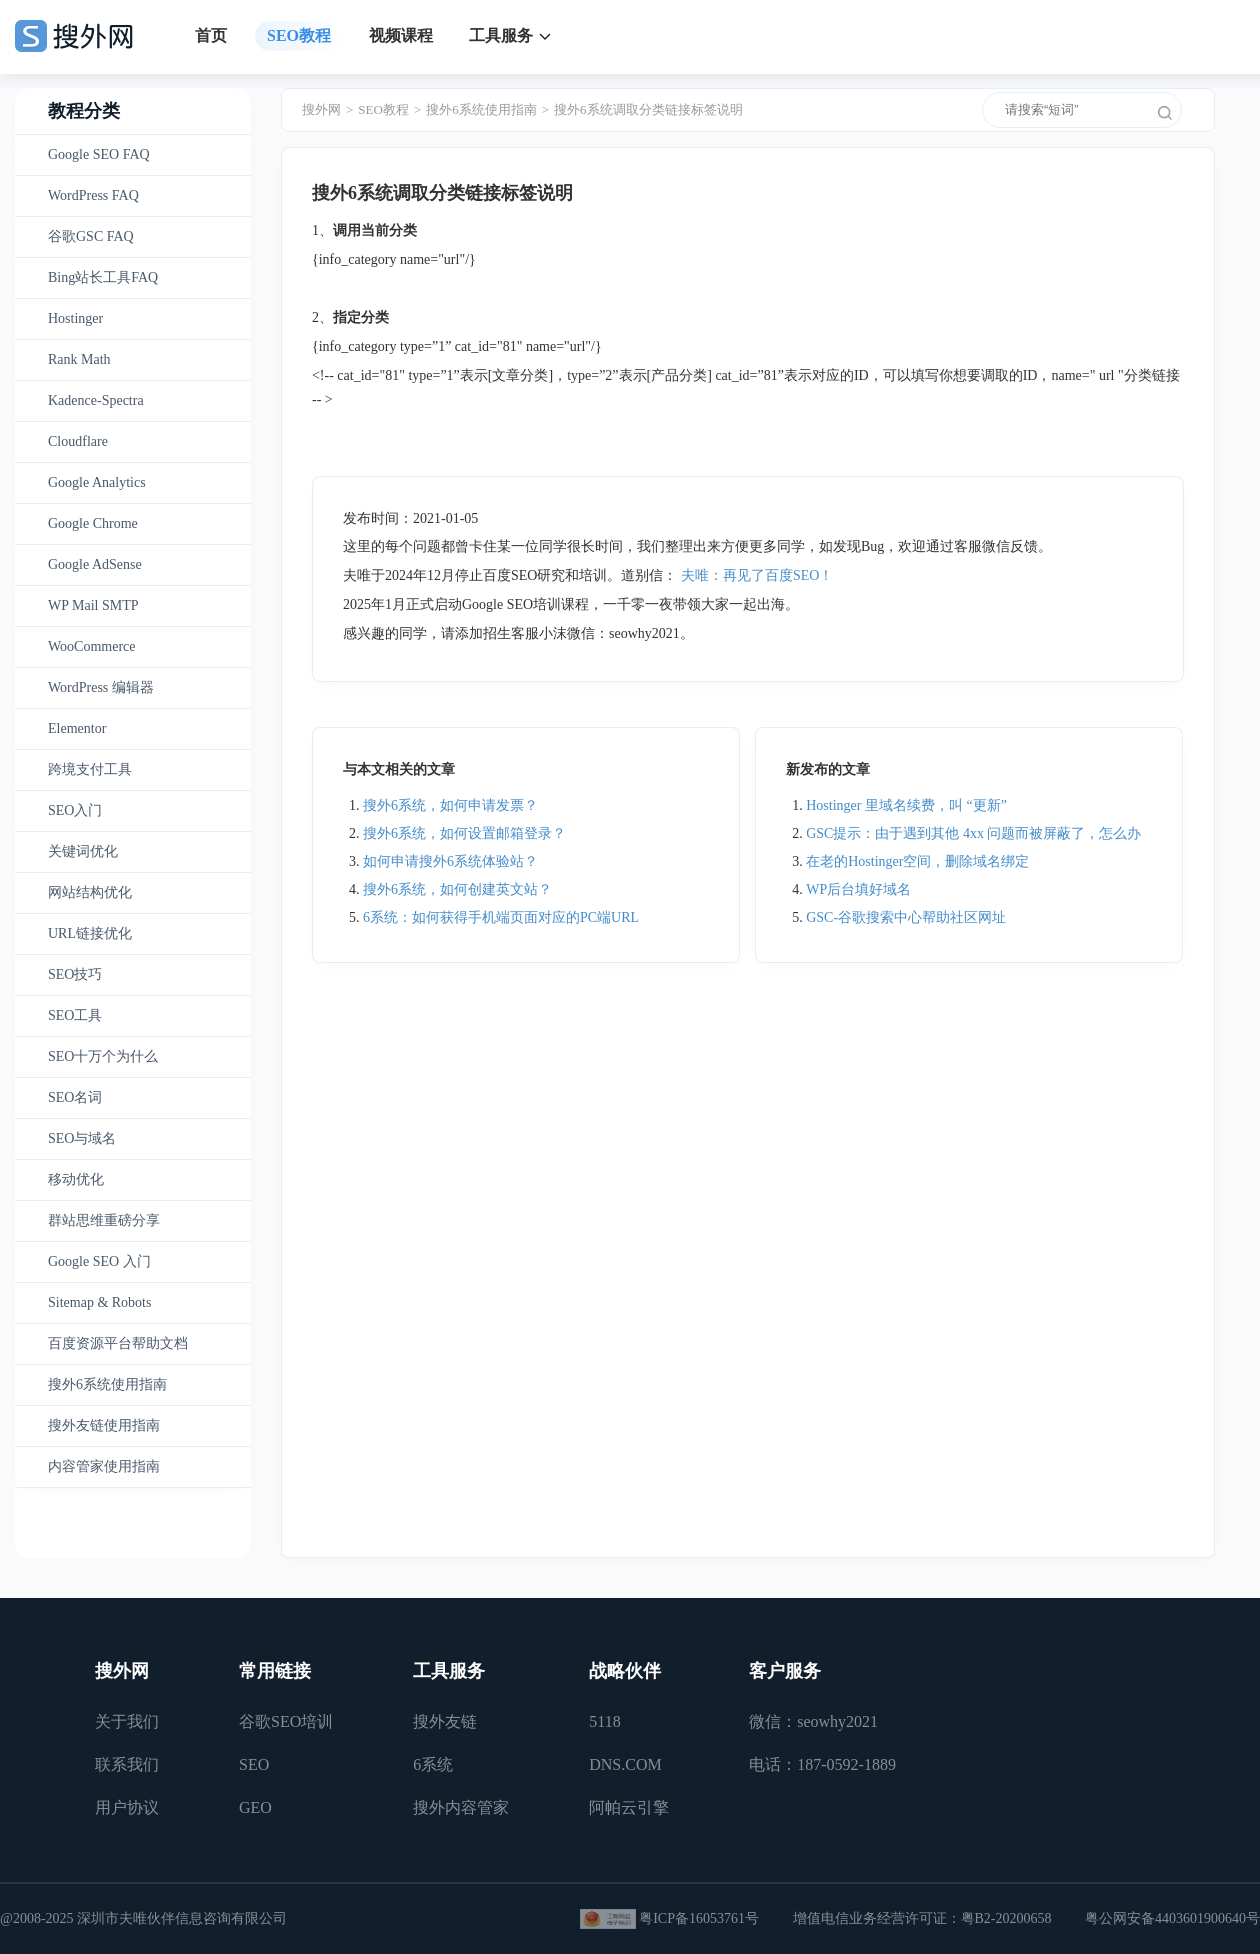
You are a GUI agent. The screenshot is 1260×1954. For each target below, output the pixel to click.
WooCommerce (92, 646)
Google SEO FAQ (99, 154)
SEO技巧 (75, 974)
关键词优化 (83, 851)
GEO (255, 1807)
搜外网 (321, 109)
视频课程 (401, 35)
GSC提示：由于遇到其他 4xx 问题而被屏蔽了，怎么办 (973, 833)
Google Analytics (97, 482)
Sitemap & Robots (99, 1302)
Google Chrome (93, 523)
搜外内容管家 (461, 1807)
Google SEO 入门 (99, 1261)
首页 (211, 35)
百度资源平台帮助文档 (118, 1343)
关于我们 (127, 1721)
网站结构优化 (90, 892)
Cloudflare (78, 441)
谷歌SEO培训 (286, 1721)
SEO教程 (299, 35)
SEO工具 (75, 1015)
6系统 (433, 1764)
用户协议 (127, 1807)
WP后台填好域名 (858, 889)
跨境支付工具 (90, 769)
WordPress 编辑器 (101, 687)
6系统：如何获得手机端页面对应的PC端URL (501, 917)
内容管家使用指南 (104, 1466)
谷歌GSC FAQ (91, 236)
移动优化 (76, 1179)
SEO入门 (75, 810)
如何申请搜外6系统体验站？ (450, 861)
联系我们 (127, 1764)
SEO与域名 (82, 1138)
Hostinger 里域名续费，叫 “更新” (906, 805)
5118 (604, 1721)
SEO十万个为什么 (103, 1056)
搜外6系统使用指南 (107, 1384)
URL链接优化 (90, 933)
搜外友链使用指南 (104, 1425)
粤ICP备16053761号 (699, 1918)
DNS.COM (625, 1764)
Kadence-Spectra (96, 400)
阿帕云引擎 (629, 1807)
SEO (254, 1764)
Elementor (77, 728)
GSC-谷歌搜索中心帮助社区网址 (906, 917)
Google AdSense (95, 564)
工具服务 (501, 35)
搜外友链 (445, 1721)
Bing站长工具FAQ (103, 277)
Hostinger (75, 318)
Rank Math (79, 359)
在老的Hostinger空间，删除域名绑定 (917, 861)
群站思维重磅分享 (104, 1220)
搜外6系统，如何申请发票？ (450, 805)
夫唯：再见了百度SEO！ (757, 575)
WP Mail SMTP (93, 605)
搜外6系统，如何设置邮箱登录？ (464, 833)
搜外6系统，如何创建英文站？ (457, 889)
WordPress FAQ (93, 195)
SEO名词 (75, 1097)
